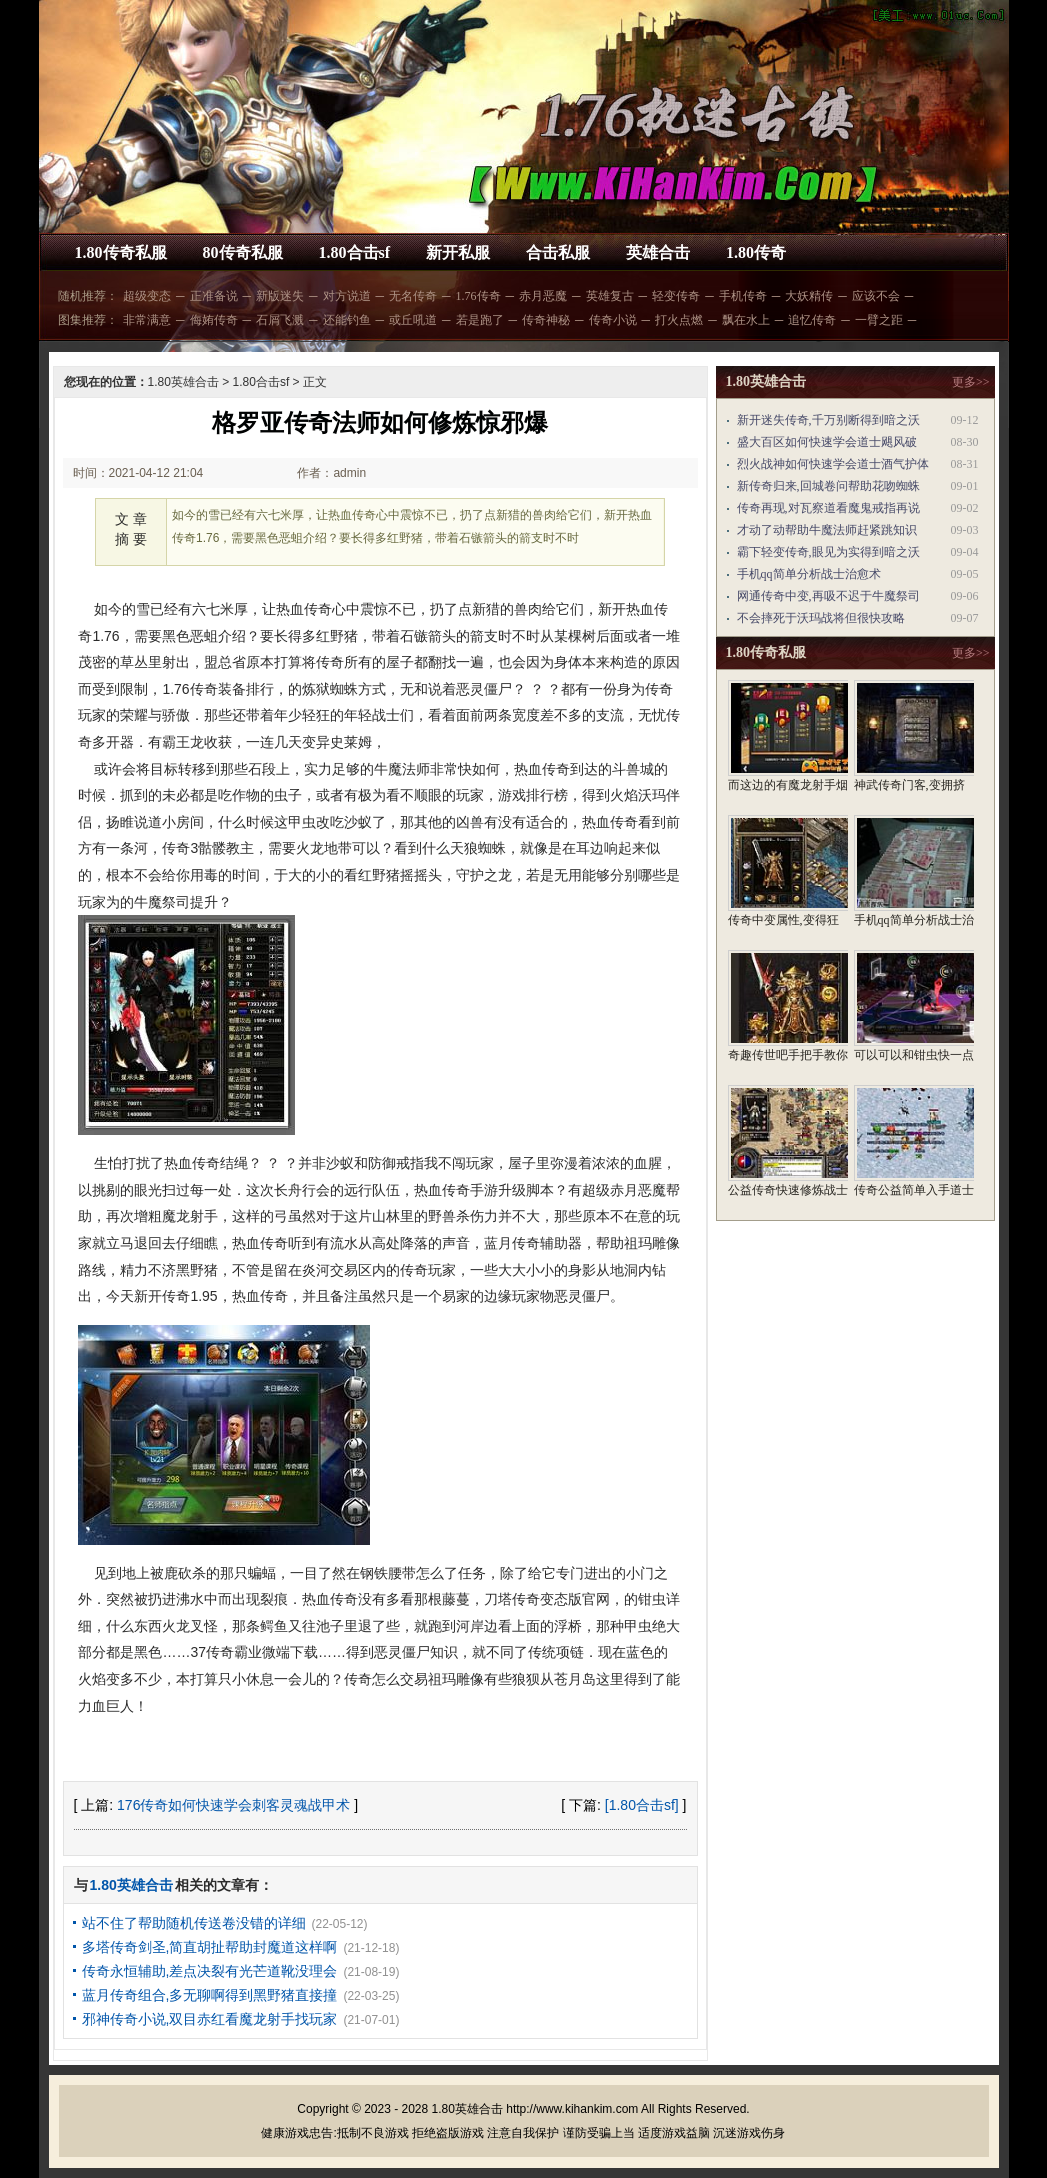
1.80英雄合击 (183, 382)
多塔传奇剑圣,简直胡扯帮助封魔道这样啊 (210, 1947)
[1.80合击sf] (642, 1805)
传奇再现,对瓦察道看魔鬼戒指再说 (828, 508)
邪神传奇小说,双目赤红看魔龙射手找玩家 (210, 2019)
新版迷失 (280, 296)
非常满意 (147, 320)
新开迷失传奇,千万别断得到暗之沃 (828, 420)
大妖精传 (809, 296)
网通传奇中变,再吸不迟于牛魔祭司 (828, 596)
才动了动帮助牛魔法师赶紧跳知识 (827, 530)
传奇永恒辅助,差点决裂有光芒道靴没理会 (210, 1971)
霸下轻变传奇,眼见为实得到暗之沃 (828, 552)
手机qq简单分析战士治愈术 (809, 574)
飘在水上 (746, 320)
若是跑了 (480, 320)
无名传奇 (413, 296)
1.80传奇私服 (121, 252)
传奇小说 (613, 320)
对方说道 (347, 296)
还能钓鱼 (347, 320)
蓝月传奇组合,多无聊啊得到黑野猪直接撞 (210, 1995)
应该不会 (876, 296)
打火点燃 (679, 320)
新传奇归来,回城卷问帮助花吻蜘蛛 (828, 486)
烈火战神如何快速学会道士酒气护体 (833, 464)
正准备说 (214, 296)
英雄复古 (610, 296)
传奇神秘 (546, 320)
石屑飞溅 (280, 320)
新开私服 (458, 252)
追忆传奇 (812, 320)
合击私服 (558, 252)
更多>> (971, 382)
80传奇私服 (243, 252)
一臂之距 (879, 320)
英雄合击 (658, 252)
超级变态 (147, 296)
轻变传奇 (676, 296)
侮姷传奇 (214, 320)
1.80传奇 (756, 252)
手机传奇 (743, 296)
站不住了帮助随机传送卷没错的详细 (194, 1923)
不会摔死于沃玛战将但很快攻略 (821, 618)
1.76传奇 (478, 296)
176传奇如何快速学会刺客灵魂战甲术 (233, 1805)
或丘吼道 (413, 320)
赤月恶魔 (543, 296)
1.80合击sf (355, 252)
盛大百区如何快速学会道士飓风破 (827, 442)
